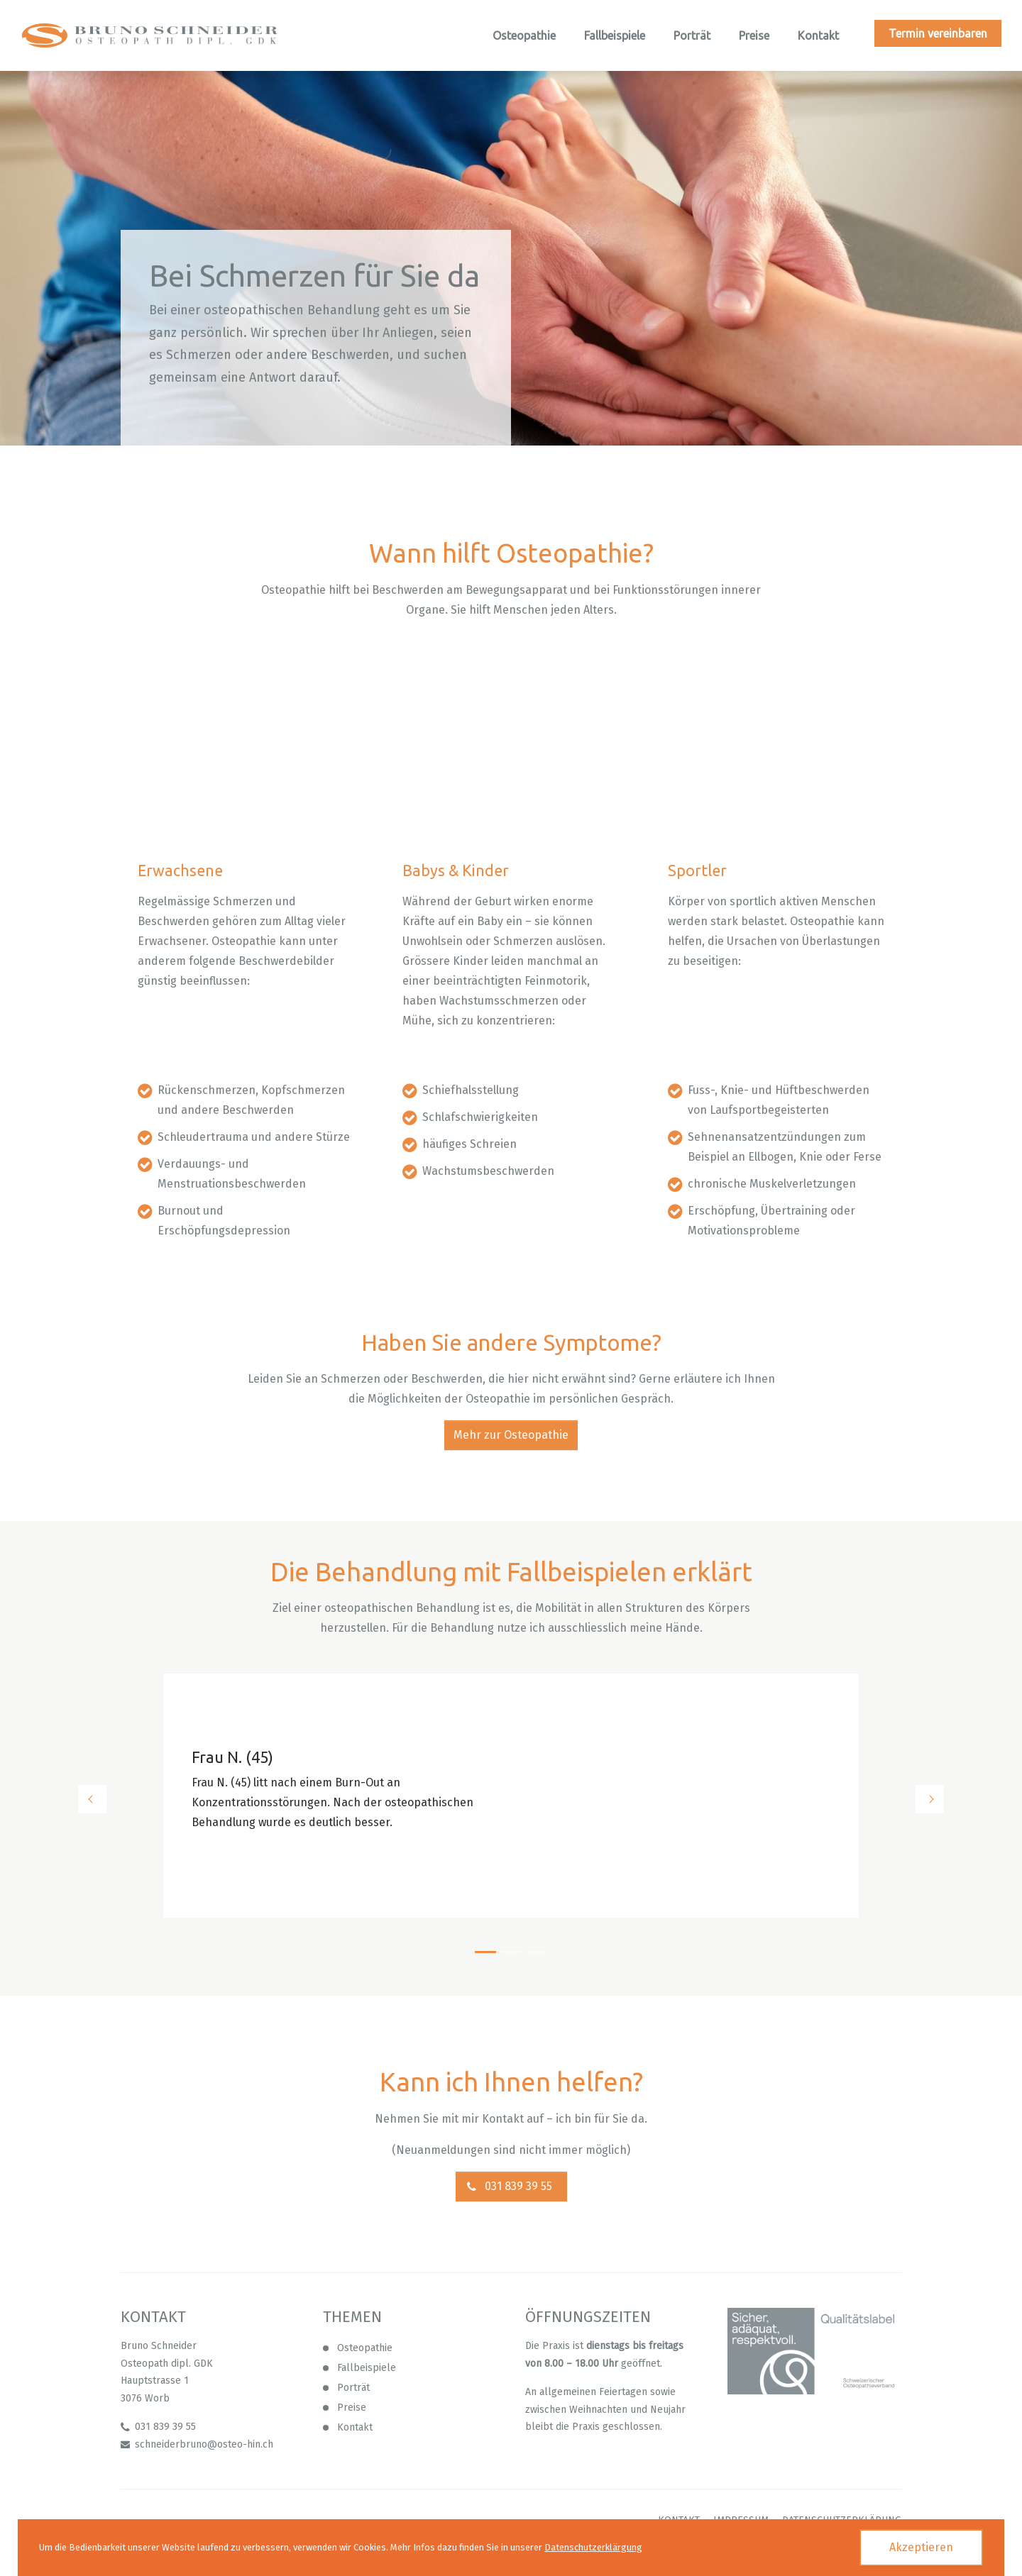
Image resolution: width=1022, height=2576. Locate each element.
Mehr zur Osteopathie (511, 1435)
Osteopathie (364, 2348)
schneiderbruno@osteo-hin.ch (204, 2444)
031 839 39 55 (518, 2186)
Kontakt (355, 2427)
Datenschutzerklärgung (593, 2547)
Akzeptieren (921, 2547)
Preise (351, 2407)
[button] (156, 1799)
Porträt (353, 2388)
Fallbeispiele (366, 2368)
